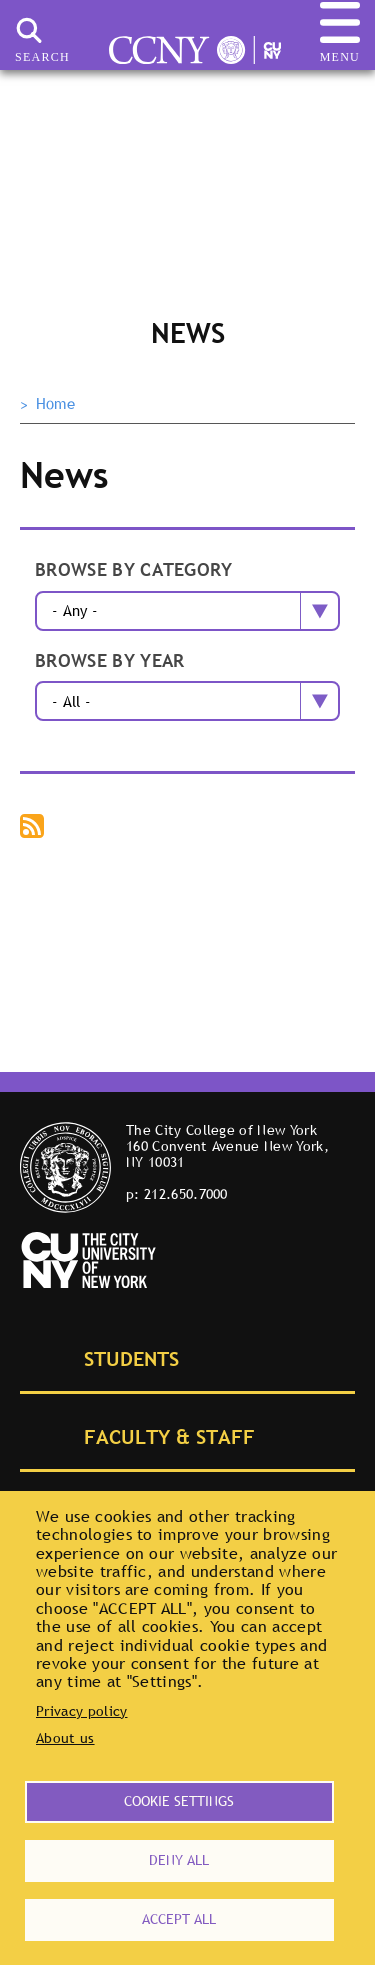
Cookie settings (179, 1801)
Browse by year (109, 661)
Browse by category (134, 570)
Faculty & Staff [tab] (147, 1434)
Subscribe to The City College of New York (34, 828)
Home (55, 404)
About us (65, 1738)
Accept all (179, 1919)
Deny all (179, 1860)
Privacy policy (81, 1711)
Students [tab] (109, 1356)
